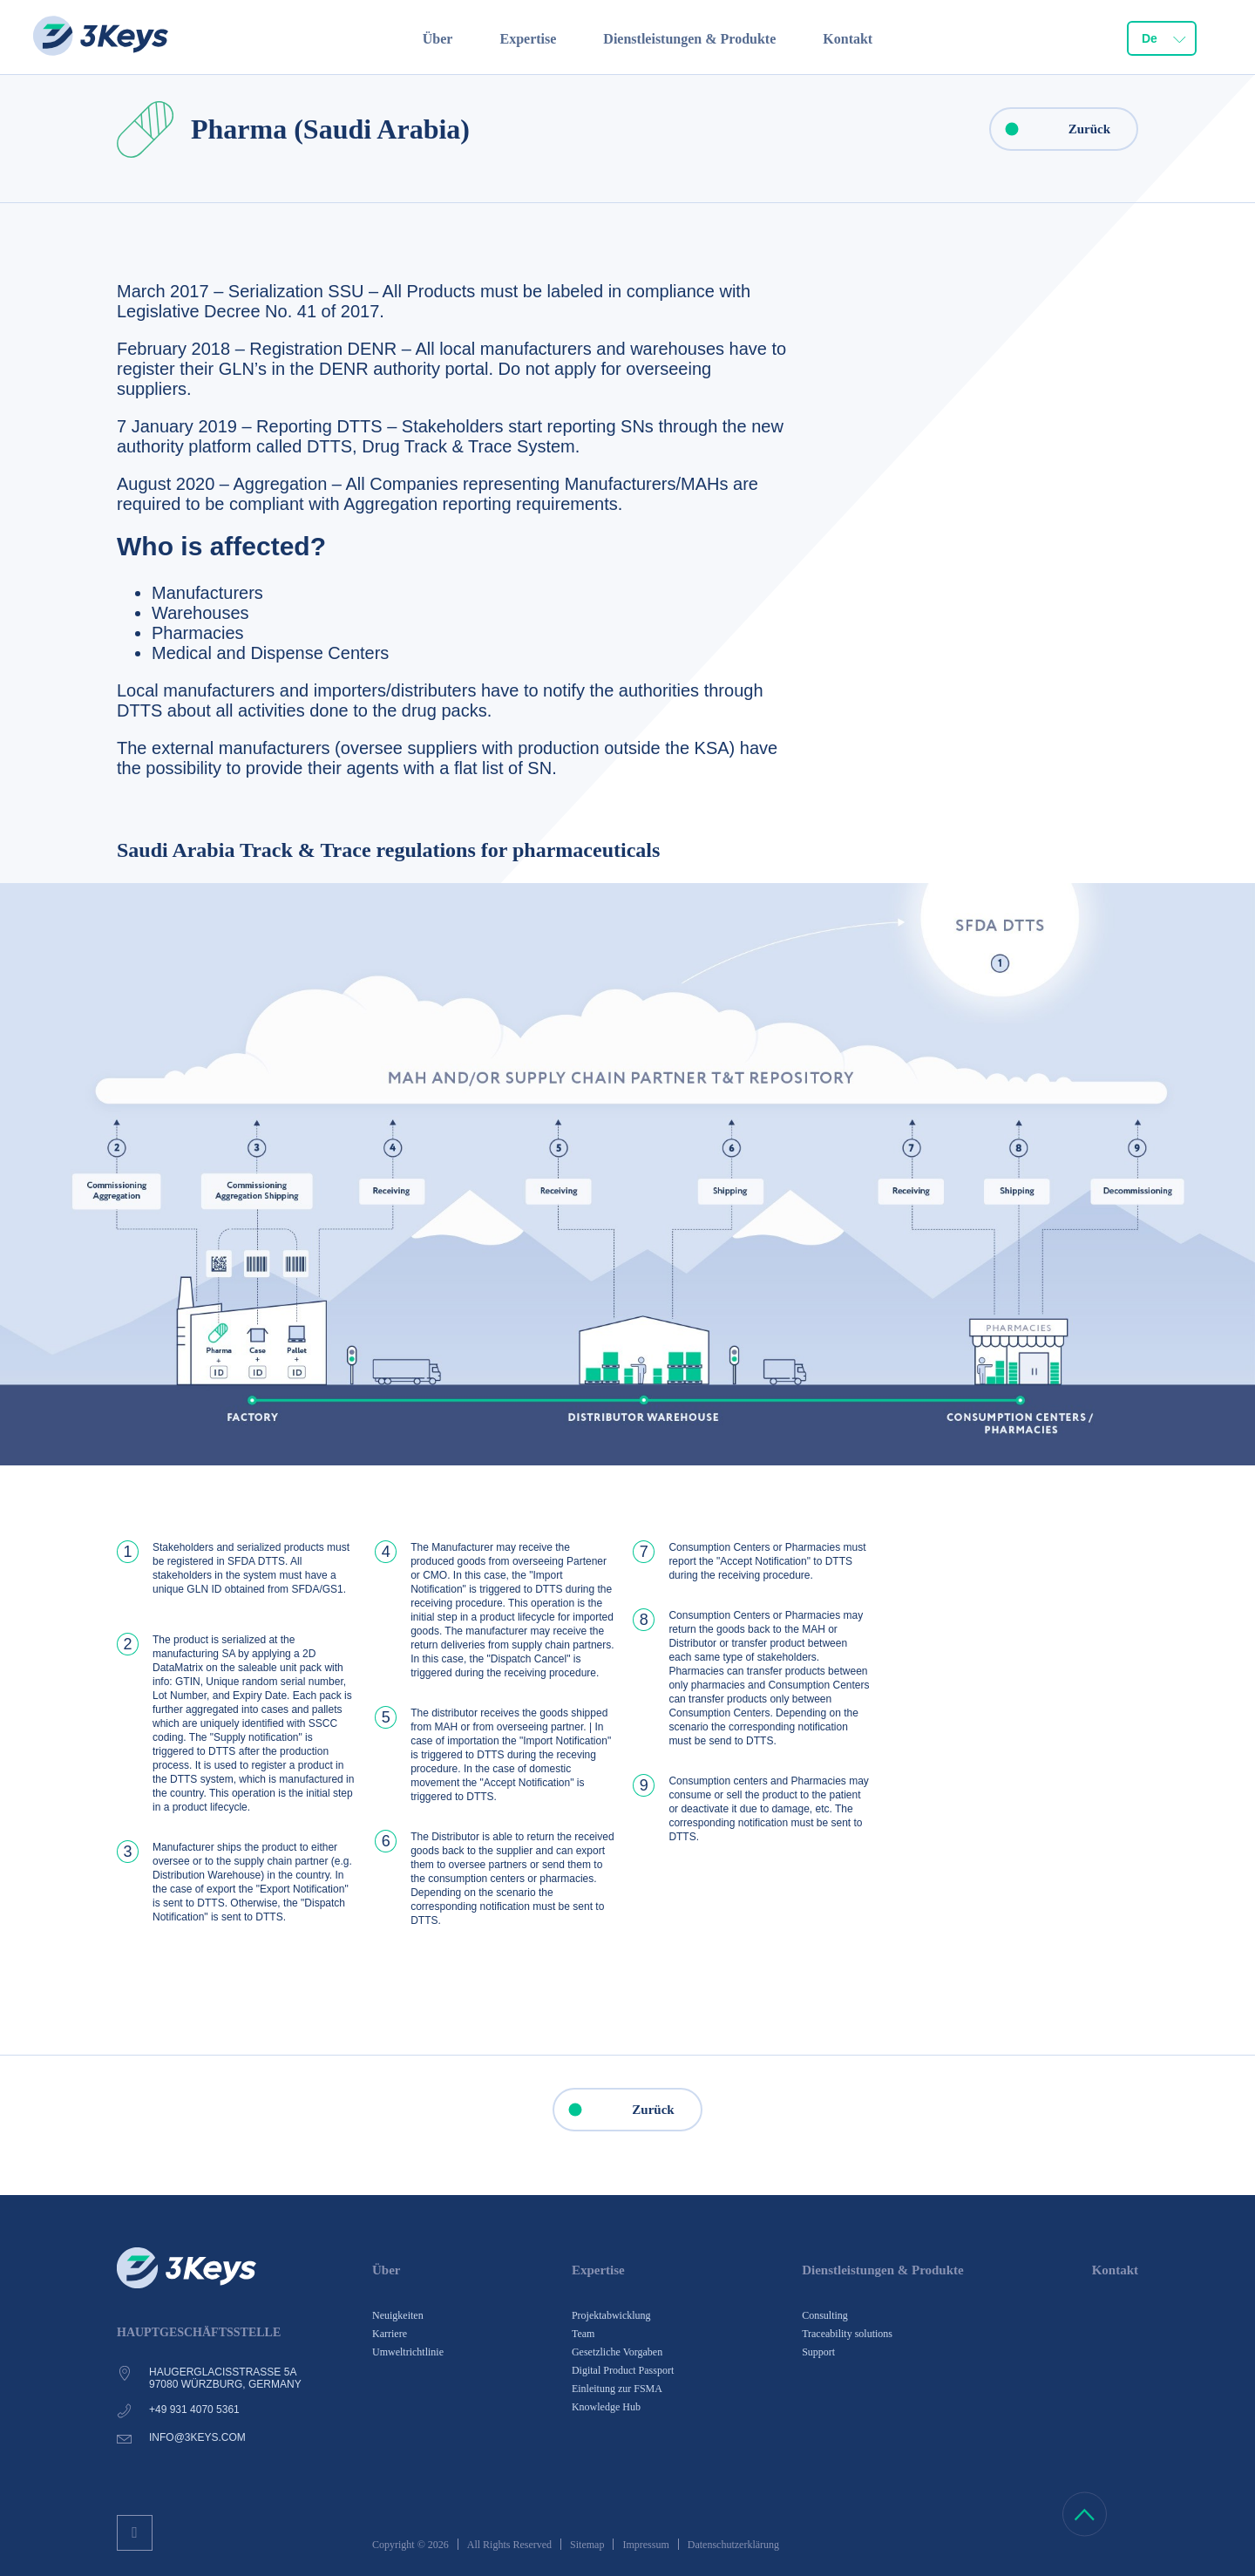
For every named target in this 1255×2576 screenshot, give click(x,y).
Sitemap (587, 2545)
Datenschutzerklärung (733, 2545)
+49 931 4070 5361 (194, 2409)
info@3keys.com (197, 2437)
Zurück (1050, 129)
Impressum (645, 2545)
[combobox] (1162, 40)
